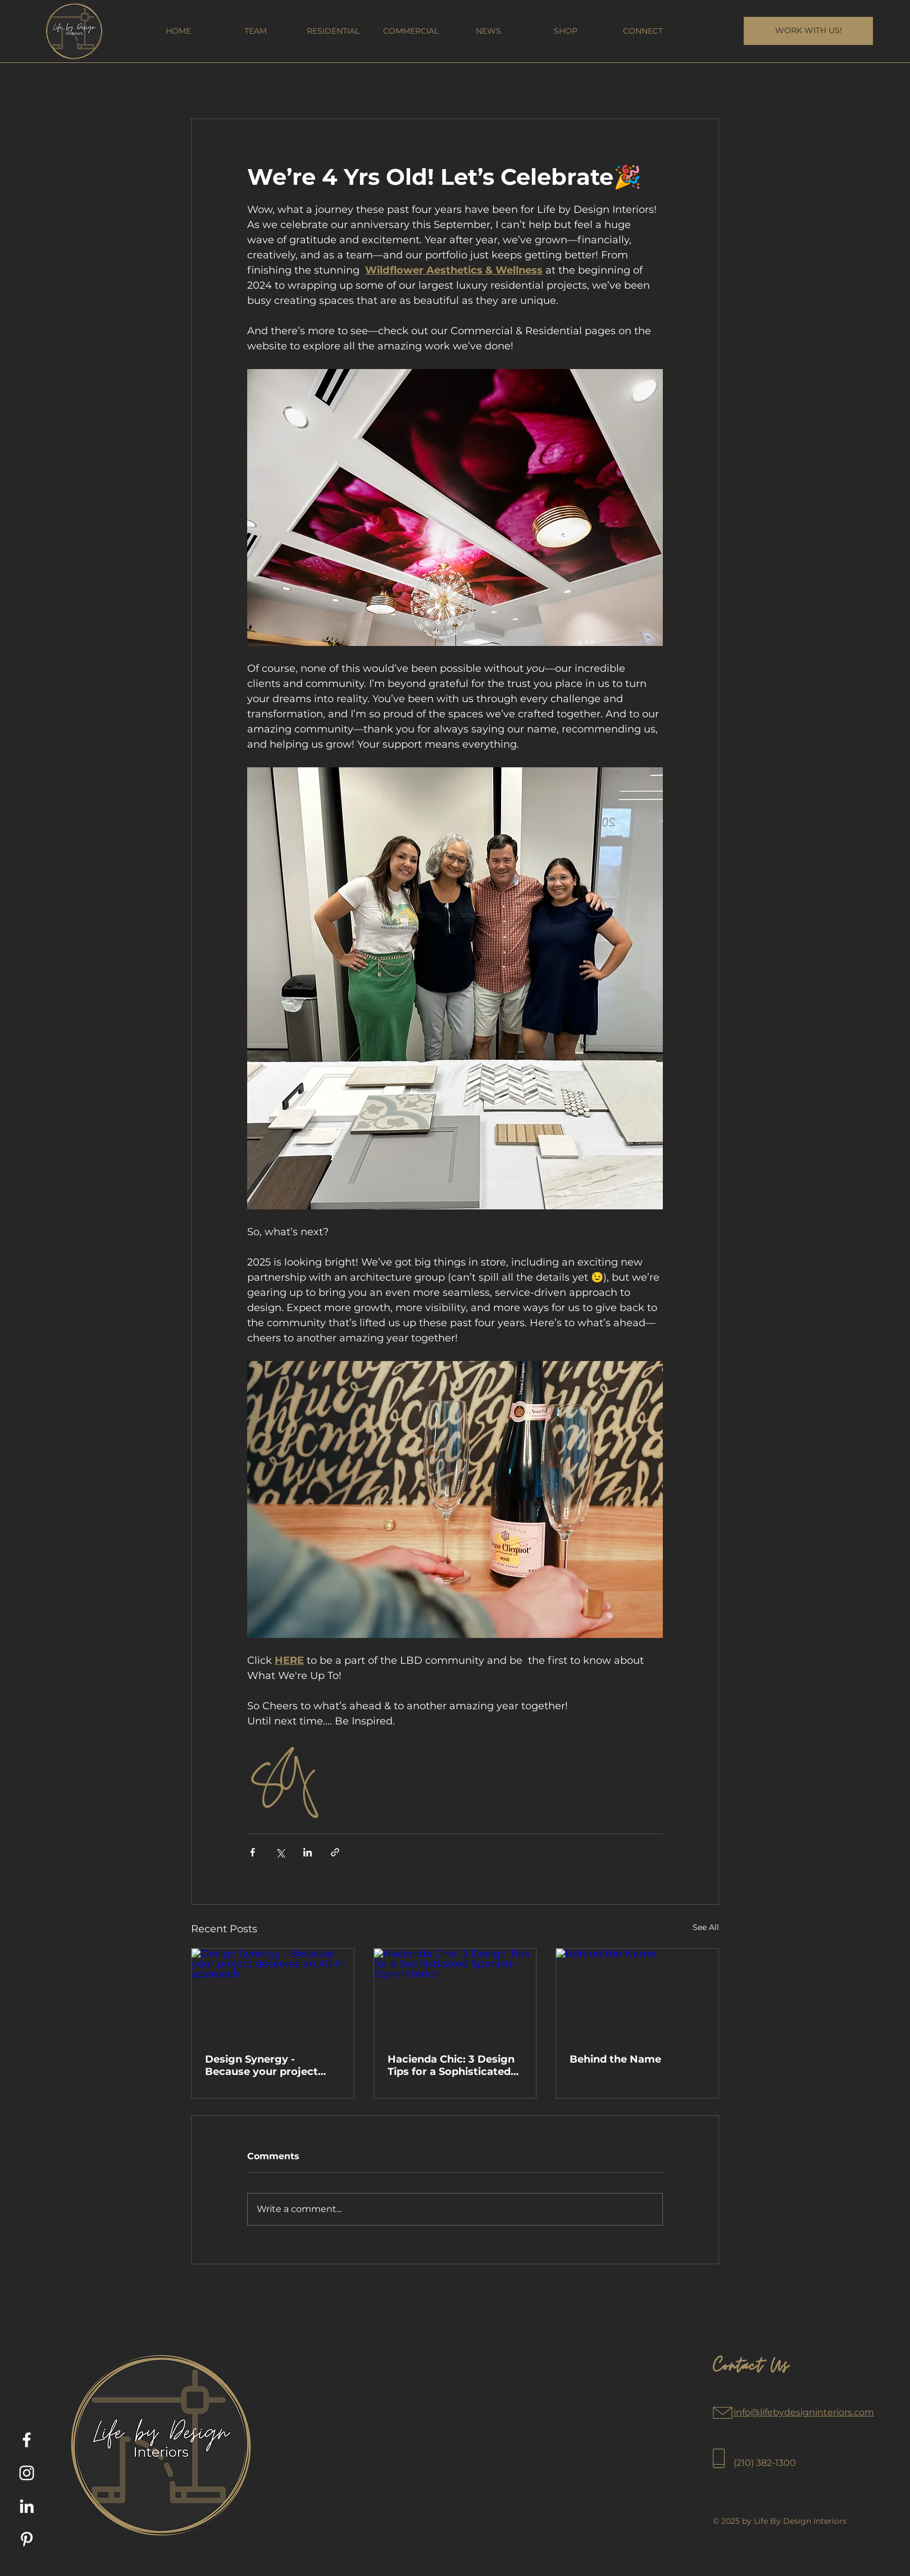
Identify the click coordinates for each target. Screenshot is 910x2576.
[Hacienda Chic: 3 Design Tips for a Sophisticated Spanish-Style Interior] (455, 1994)
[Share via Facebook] (252, 1852)
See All (706, 1927)
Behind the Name (615, 2059)
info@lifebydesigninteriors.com (804, 2412)
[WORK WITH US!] (808, 31)
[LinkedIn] (27, 2506)
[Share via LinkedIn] (307, 1852)
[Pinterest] (27, 2539)
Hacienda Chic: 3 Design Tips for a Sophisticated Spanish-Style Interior (451, 2065)
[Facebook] (27, 2440)
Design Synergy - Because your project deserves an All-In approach (261, 2065)
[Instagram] (27, 2473)
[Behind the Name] (637, 1994)
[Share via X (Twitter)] (280, 1852)
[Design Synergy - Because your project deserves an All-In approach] (273, 1994)
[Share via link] (335, 1852)
